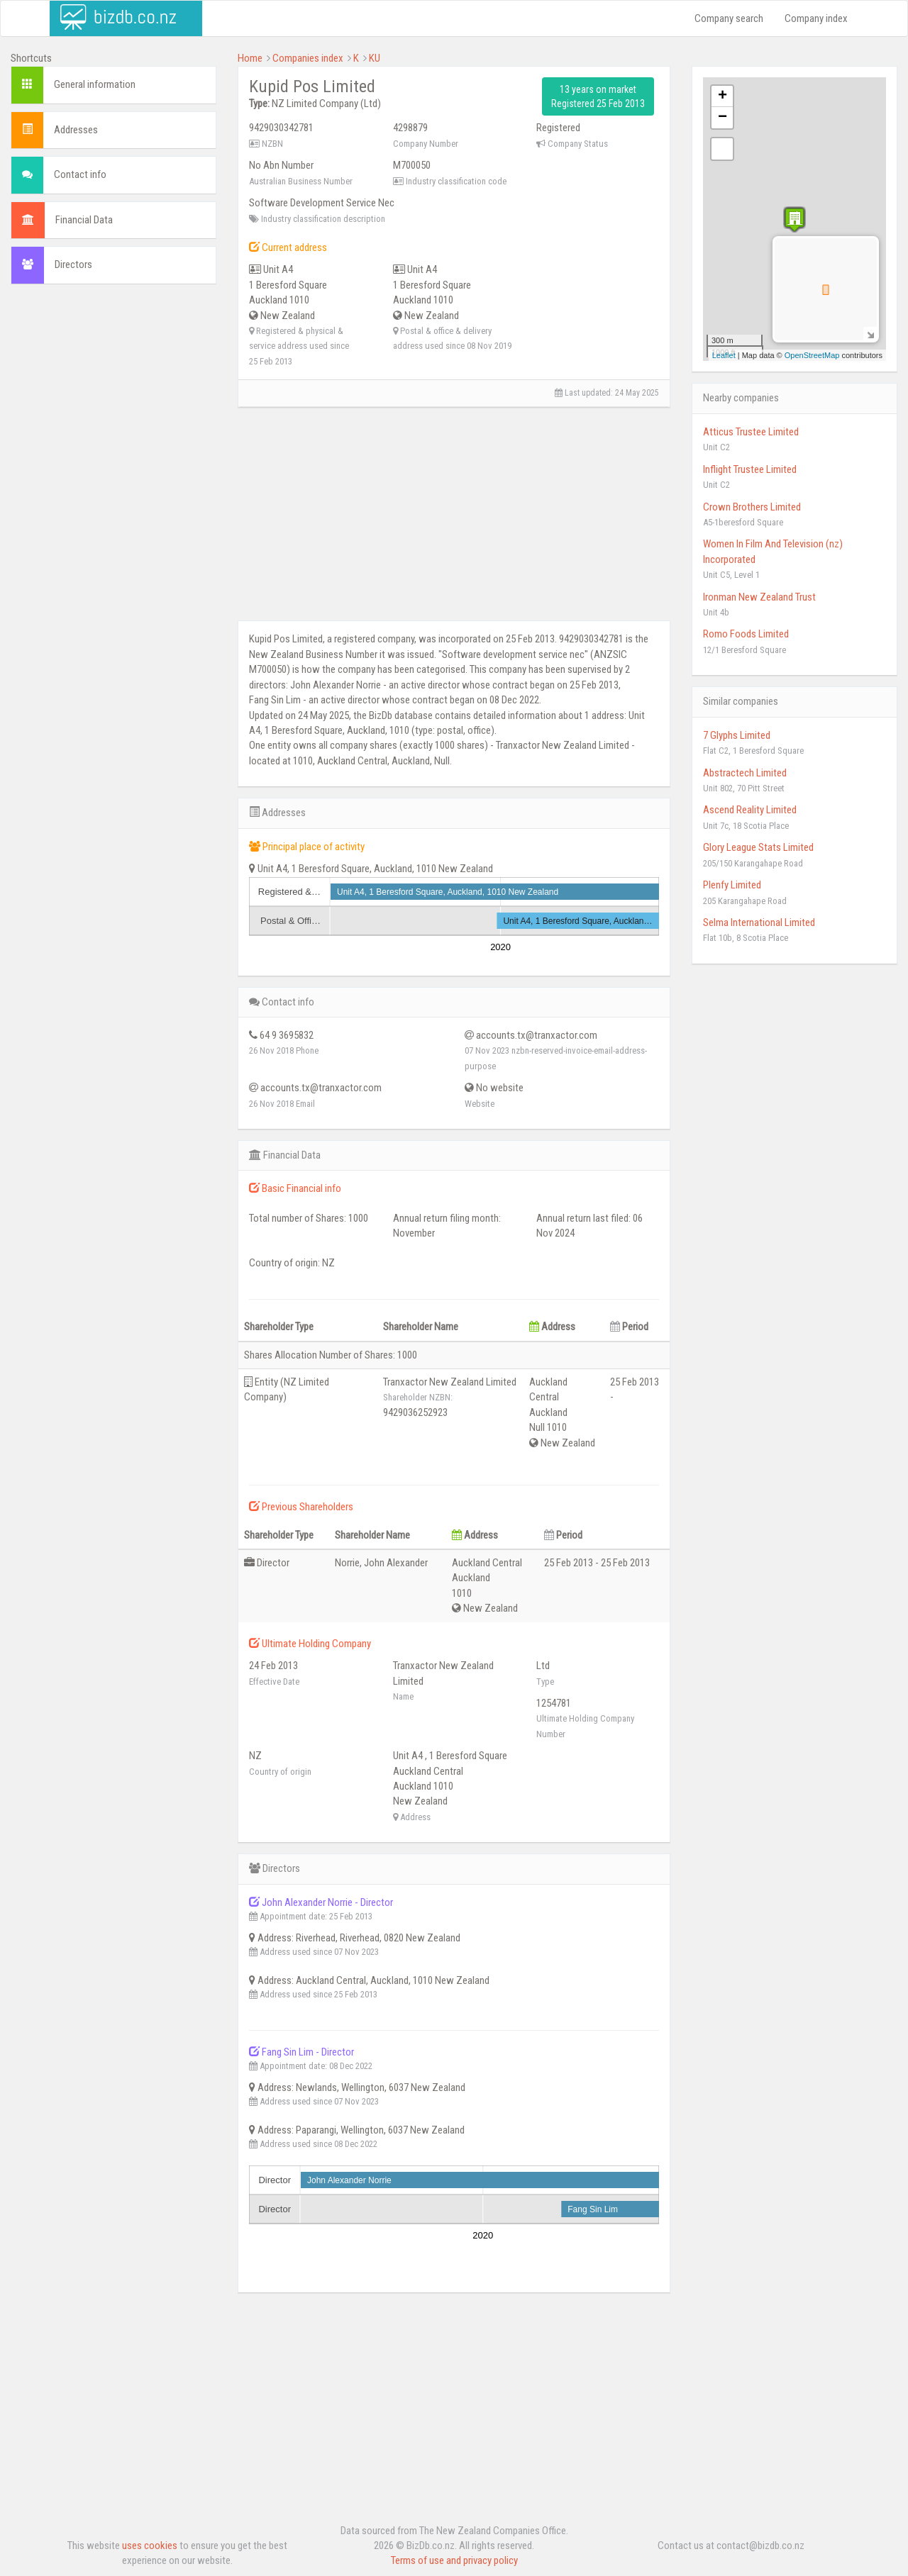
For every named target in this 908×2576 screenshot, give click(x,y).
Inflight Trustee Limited (750, 469)
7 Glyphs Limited (736, 735)
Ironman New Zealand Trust (759, 597)
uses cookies (149, 2545)
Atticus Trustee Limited (751, 431)
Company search (728, 18)
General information (94, 84)
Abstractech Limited (745, 772)
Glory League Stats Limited (758, 847)
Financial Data (84, 219)
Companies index (307, 58)
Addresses (76, 129)
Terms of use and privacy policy (454, 2560)
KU (374, 58)
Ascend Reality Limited (750, 809)
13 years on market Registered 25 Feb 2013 (598, 96)
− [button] (722, 117)
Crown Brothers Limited (752, 507)
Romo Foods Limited (746, 634)
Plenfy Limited (732, 885)
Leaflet (724, 355)
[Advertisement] (113, 511)
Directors (73, 264)
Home (250, 58)
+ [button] (722, 96)
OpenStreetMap (812, 355)
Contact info (80, 174)
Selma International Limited (759, 922)
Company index (816, 18)
